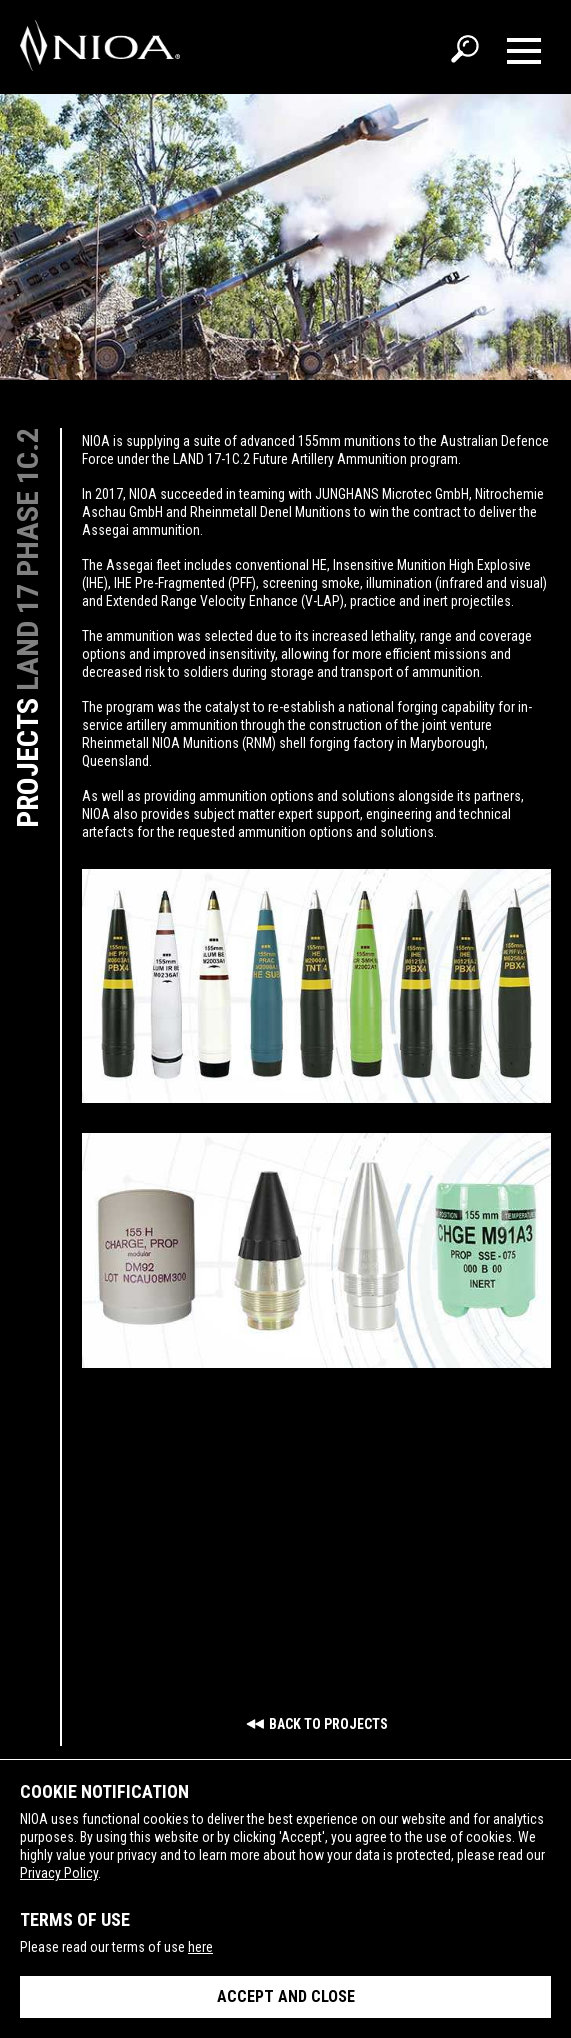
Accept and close (286, 1996)
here (200, 1947)
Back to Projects (328, 1724)
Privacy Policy (59, 1873)
